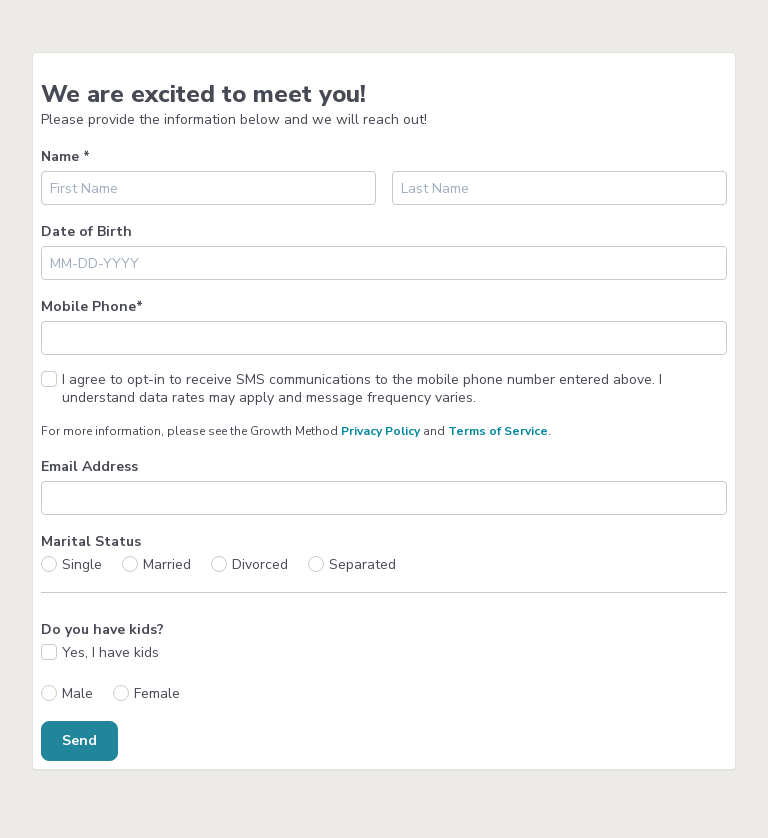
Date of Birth (86, 231)
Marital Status (91, 541)
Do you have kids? (102, 629)
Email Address (89, 466)
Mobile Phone (92, 306)
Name (65, 156)
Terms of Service (498, 431)
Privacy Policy (380, 431)
